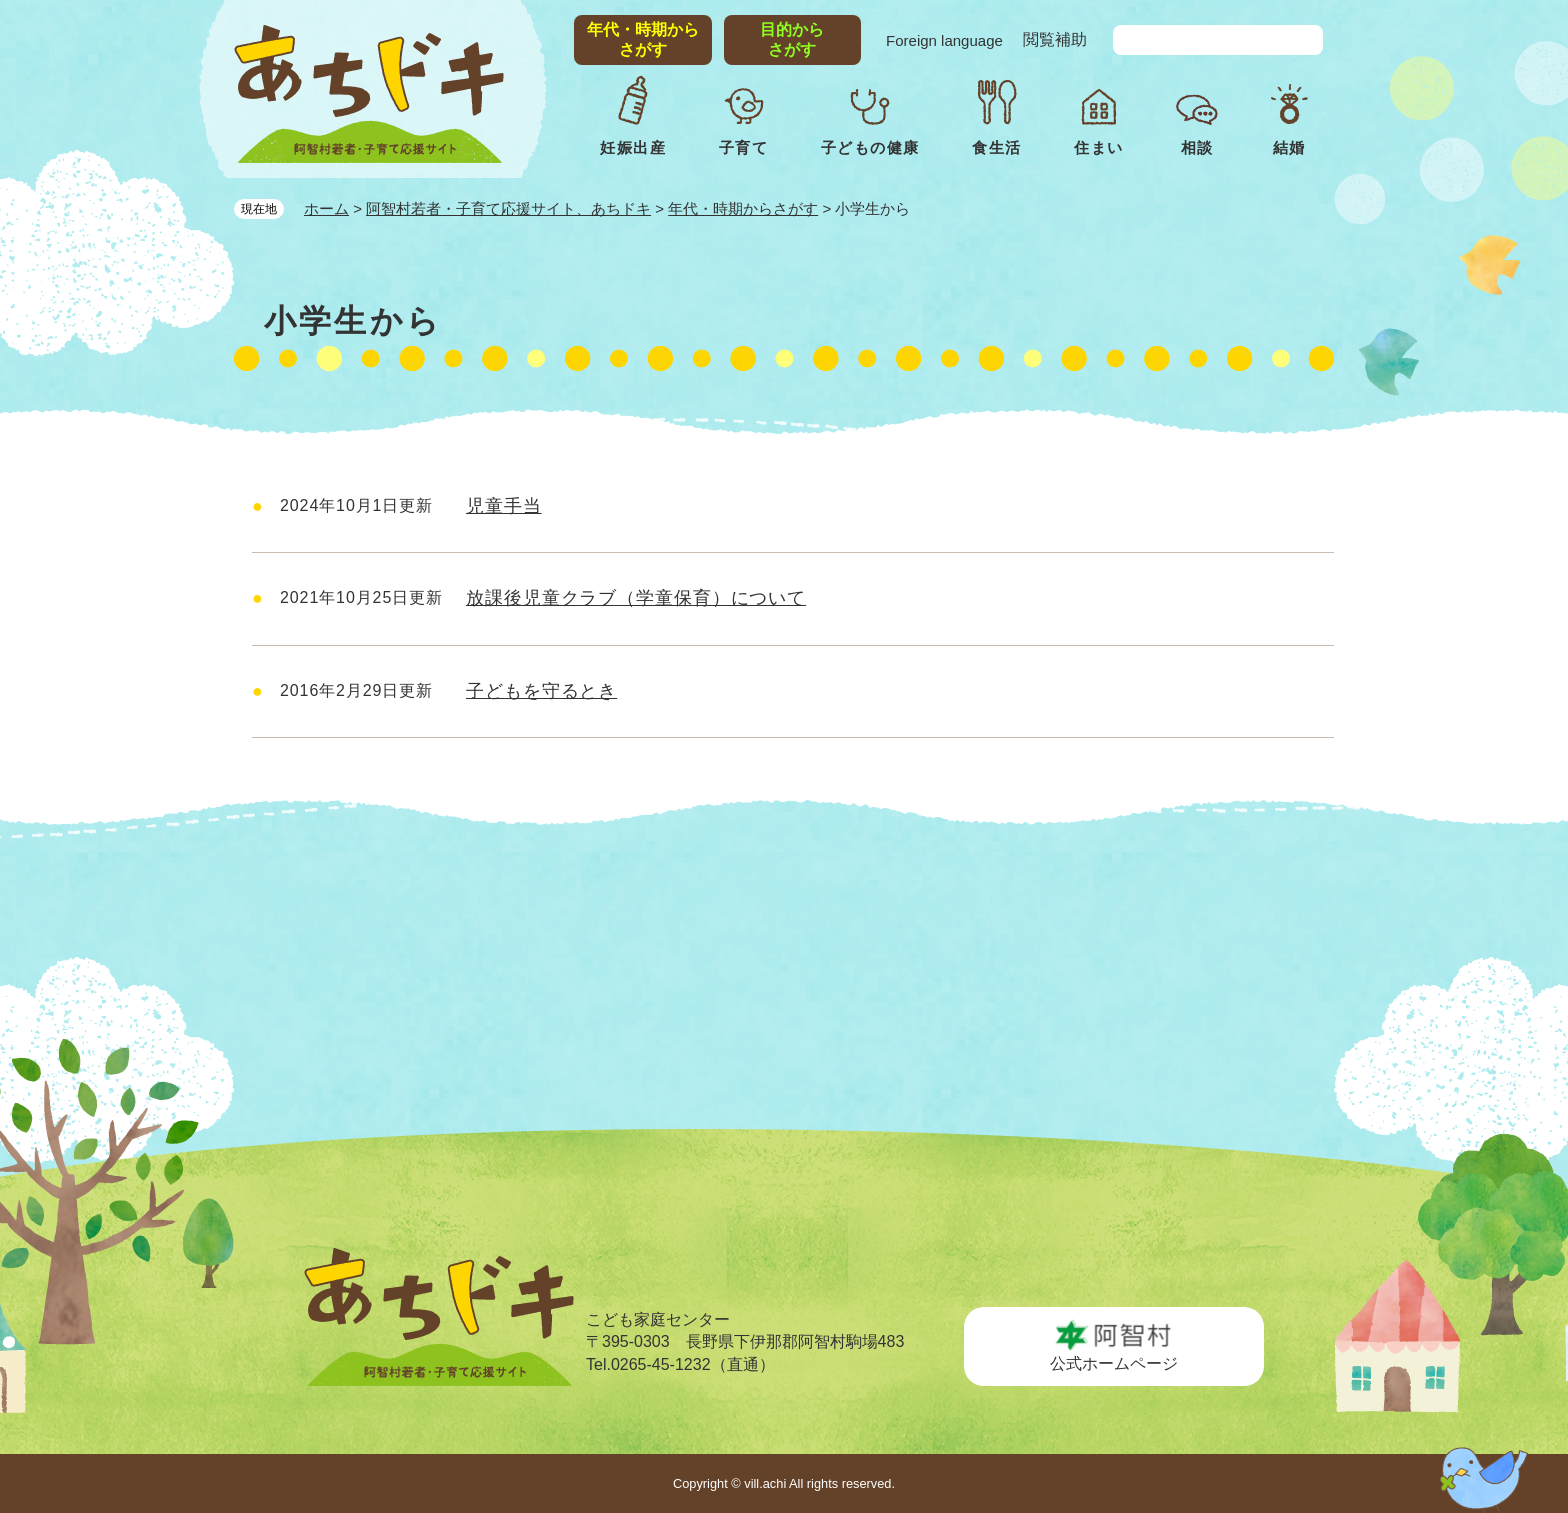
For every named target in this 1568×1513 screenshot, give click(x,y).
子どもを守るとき (541, 691)
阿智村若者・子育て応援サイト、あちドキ (508, 208)
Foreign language (944, 40)
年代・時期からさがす (743, 208)
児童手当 (504, 506)
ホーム (326, 208)
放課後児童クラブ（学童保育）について (636, 598)
